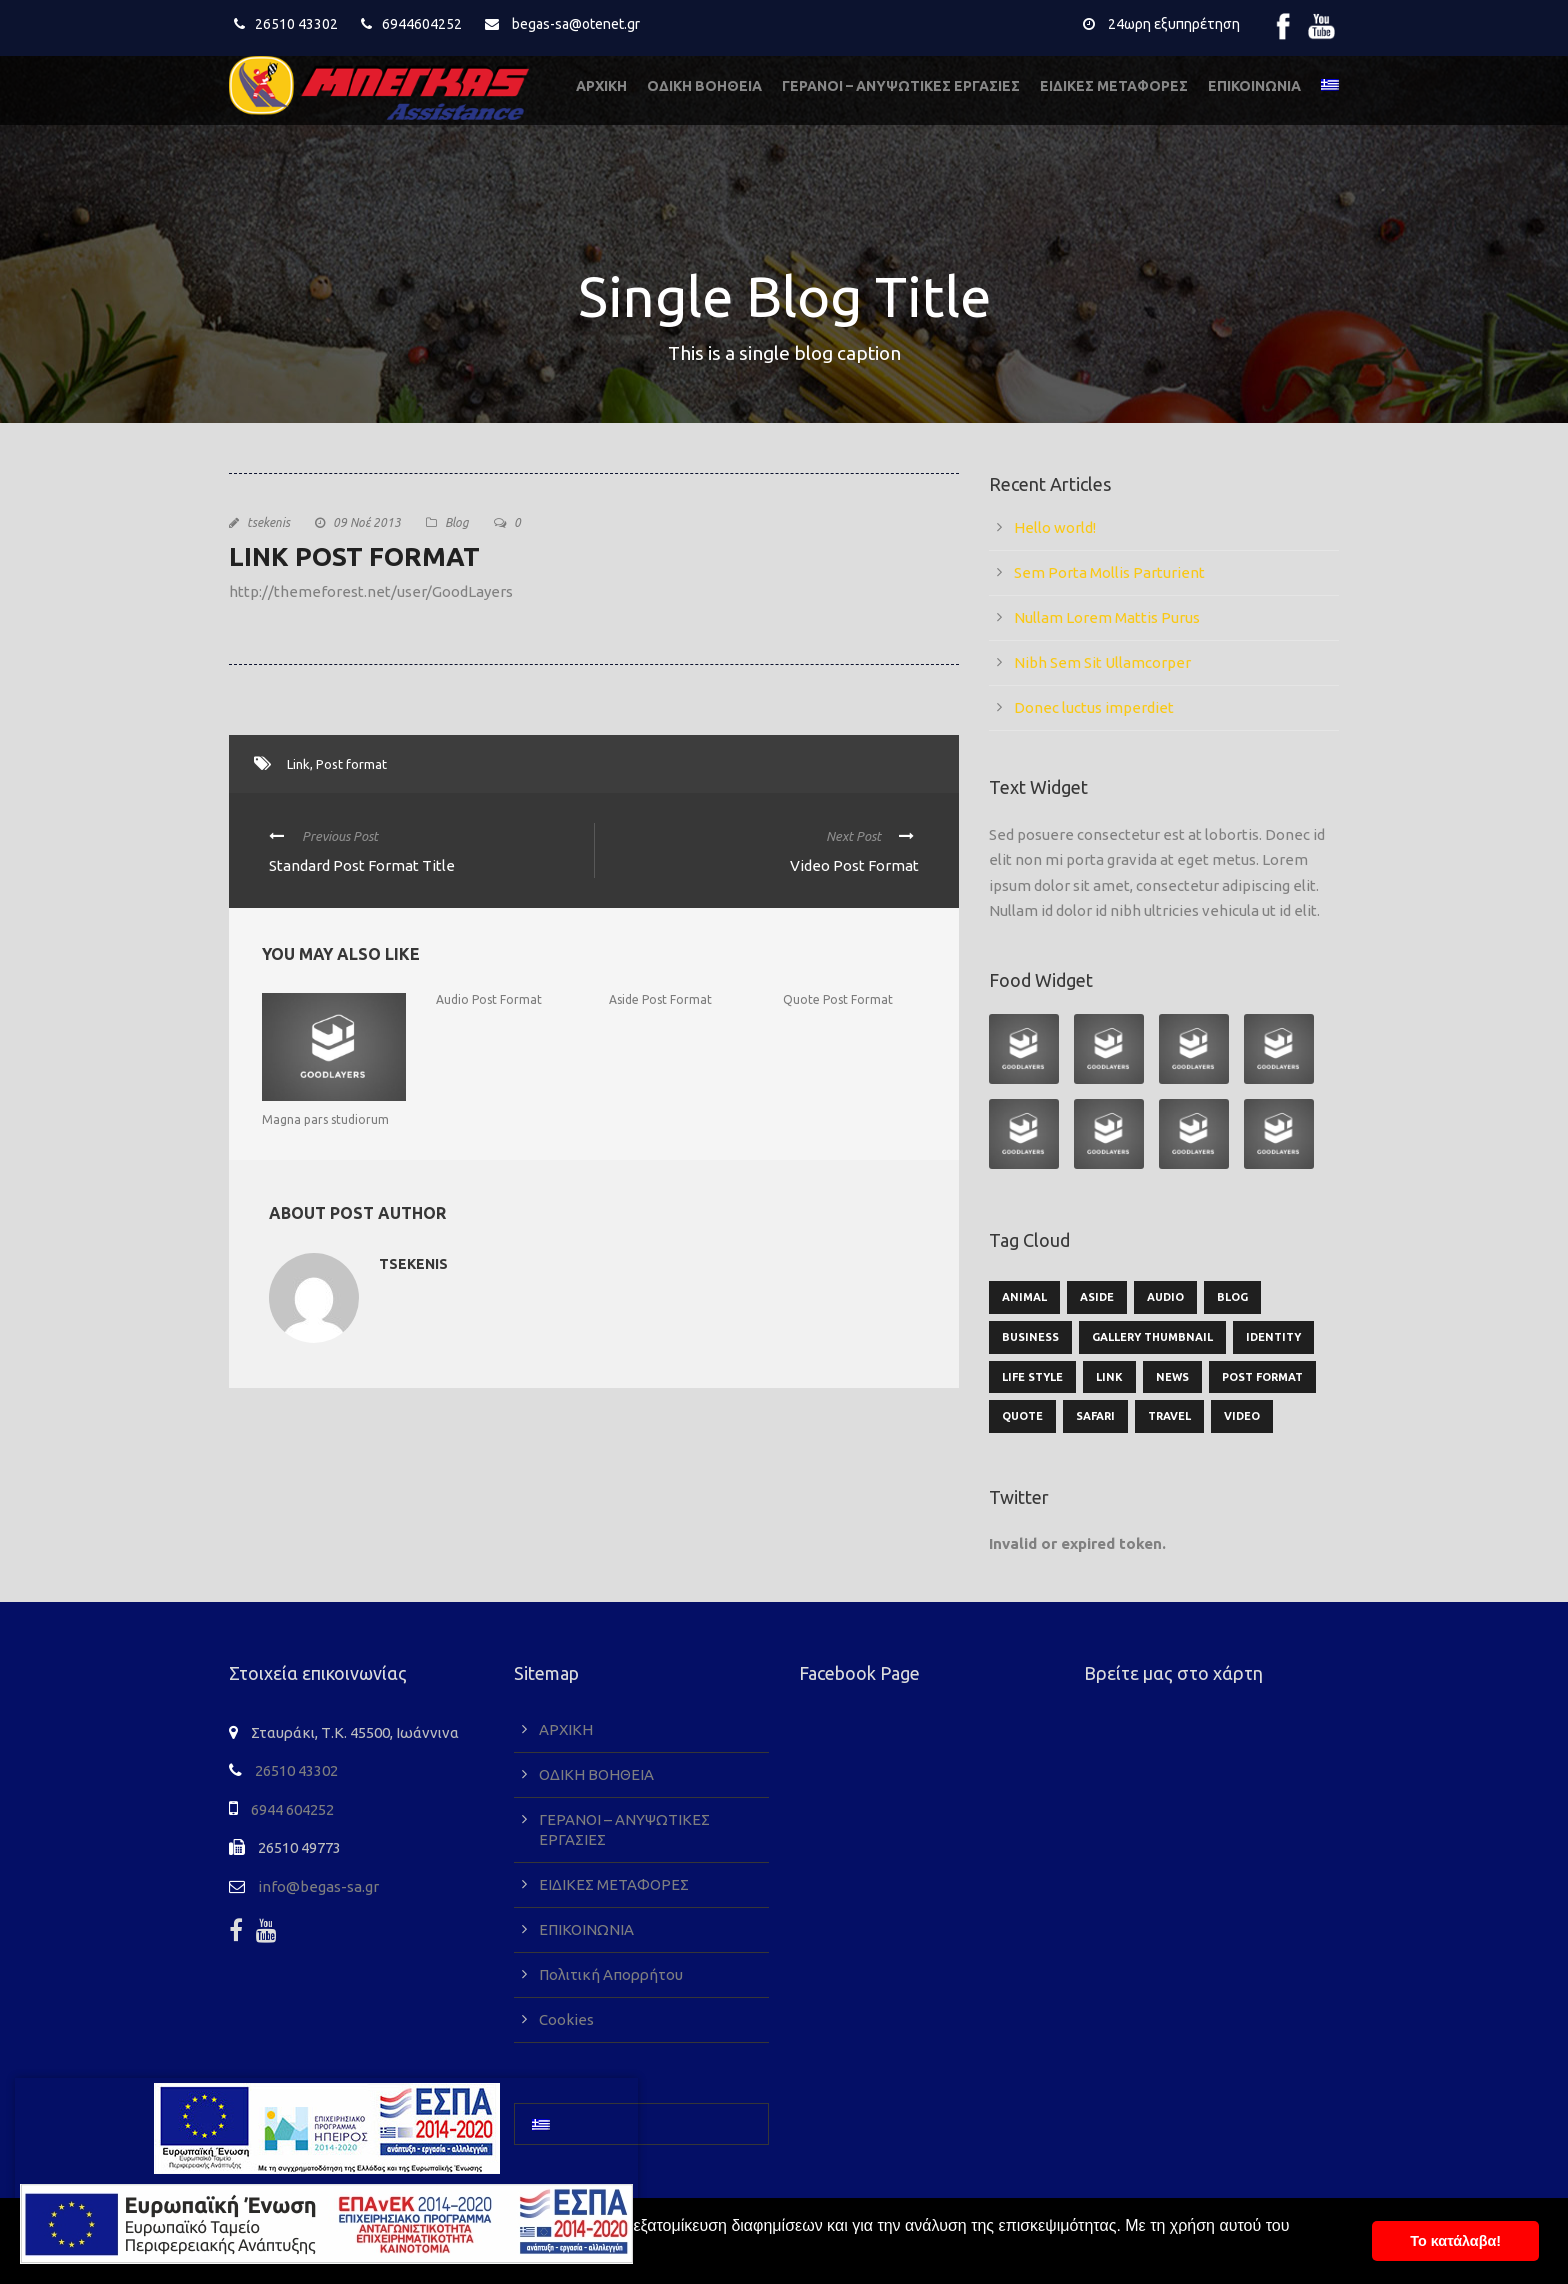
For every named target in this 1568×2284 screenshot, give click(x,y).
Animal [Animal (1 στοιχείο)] (1024, 1297)
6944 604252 (292, 1809)
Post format (351, 764)
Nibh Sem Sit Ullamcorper (1102, 662)
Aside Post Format (660, 999)
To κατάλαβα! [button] (1455, 2241)
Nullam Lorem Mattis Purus (1107, 617)
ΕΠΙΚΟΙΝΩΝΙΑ (1254, 86)
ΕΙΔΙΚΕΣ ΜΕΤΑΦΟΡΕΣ (1114, 86)
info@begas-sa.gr (318, 1886)
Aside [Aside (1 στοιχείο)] (1097, 1297)
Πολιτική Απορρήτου (611, 1974)
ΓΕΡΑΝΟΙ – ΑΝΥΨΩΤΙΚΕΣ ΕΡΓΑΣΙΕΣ (901, 86)
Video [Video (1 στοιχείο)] (1242, 1416)
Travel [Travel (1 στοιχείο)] (1169, 1416)
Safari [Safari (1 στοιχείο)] (1095, 1416)
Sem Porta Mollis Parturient (1109, 572)
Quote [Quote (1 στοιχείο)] (1022, 1416)
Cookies (566, 2019)
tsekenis (268, 522)
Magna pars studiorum (325, 1119)
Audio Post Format (489, 999)
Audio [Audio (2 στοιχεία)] (1165, 1297)
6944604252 (422, 24)
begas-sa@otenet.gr (576, 24)
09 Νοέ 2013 (367, 522)
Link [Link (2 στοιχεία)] (1109, 1377)
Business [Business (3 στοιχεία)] (1030, 1337)
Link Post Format (354, 556)
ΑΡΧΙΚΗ (601, 86)
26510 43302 (296, 24)
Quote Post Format (838, 999)
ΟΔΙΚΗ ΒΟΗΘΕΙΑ (704, 86)
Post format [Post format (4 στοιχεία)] (1262, 1377)
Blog (457, 522)
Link (298, 764)
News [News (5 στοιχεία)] (1172, 1377)
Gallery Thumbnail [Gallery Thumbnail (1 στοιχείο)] (1152, 1337)
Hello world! (1055, 527)
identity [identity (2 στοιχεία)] (1273, 1337)
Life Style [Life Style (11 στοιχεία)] (1032, 1377)
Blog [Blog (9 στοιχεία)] (1232, 1297)
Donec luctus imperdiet (1094, 707)
